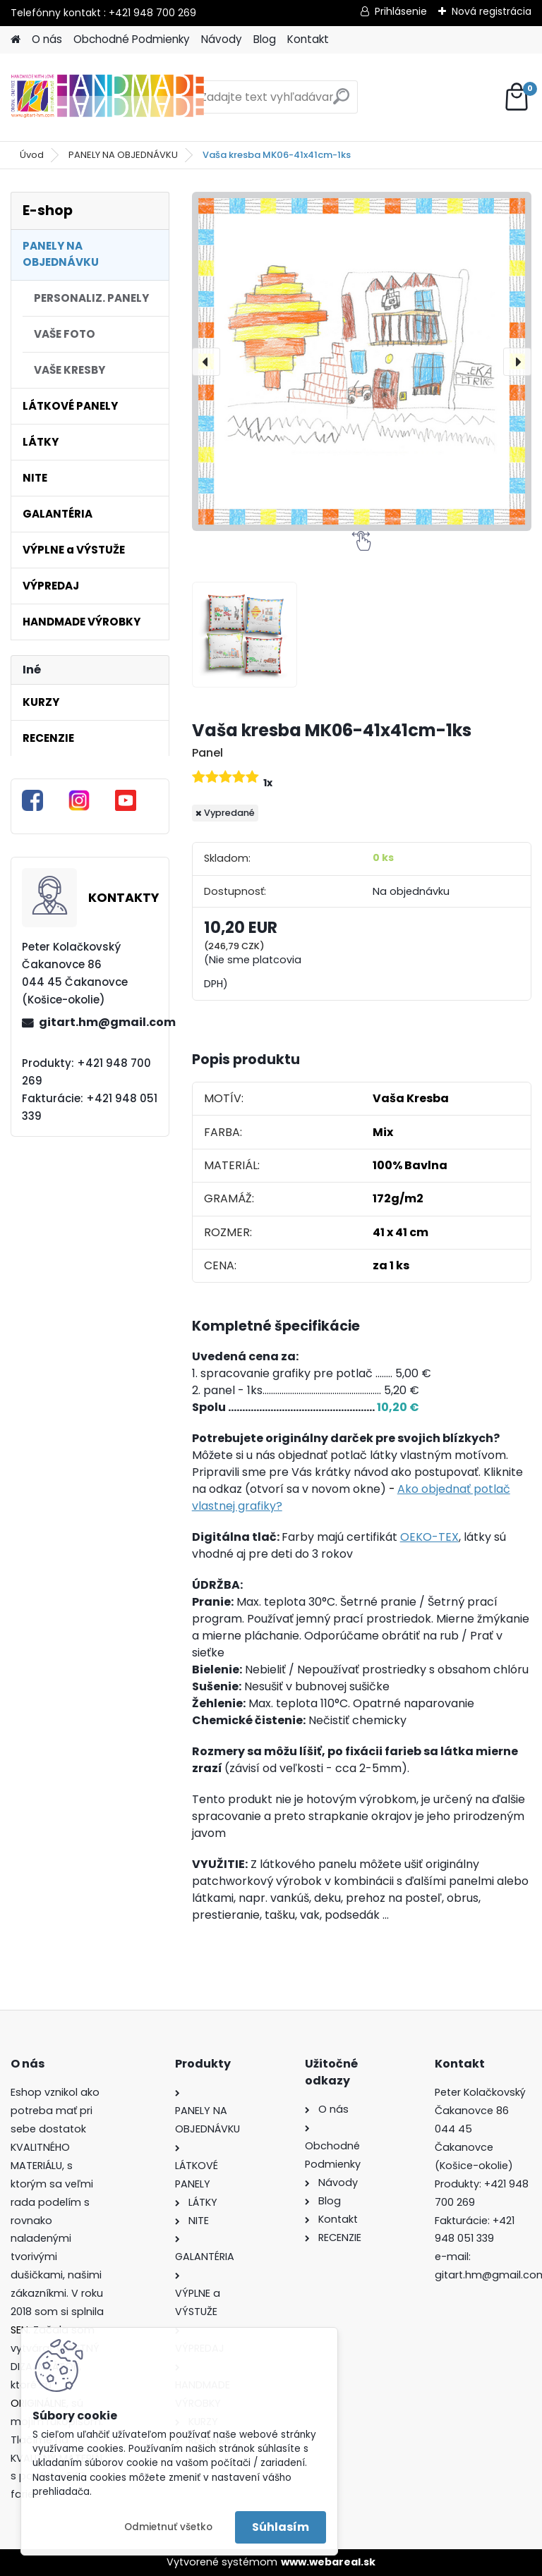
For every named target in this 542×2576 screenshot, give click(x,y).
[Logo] (108, 97)
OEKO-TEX (429, 1537)
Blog (264, 39)
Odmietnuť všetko (168, 2527)
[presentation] (206, 362)
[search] (341, 102)
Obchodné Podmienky (131, 39)
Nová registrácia (491, 11)
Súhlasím (280, 2527)
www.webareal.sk (328, 2562)
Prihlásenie (401, 11)
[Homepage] (15, 40)
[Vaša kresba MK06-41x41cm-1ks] (361, 361)
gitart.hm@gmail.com (98, 1022)
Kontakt (308, 39)
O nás (47, 39)
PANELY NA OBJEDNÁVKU (123, 154)
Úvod (32, 154)
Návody (221, 39)
